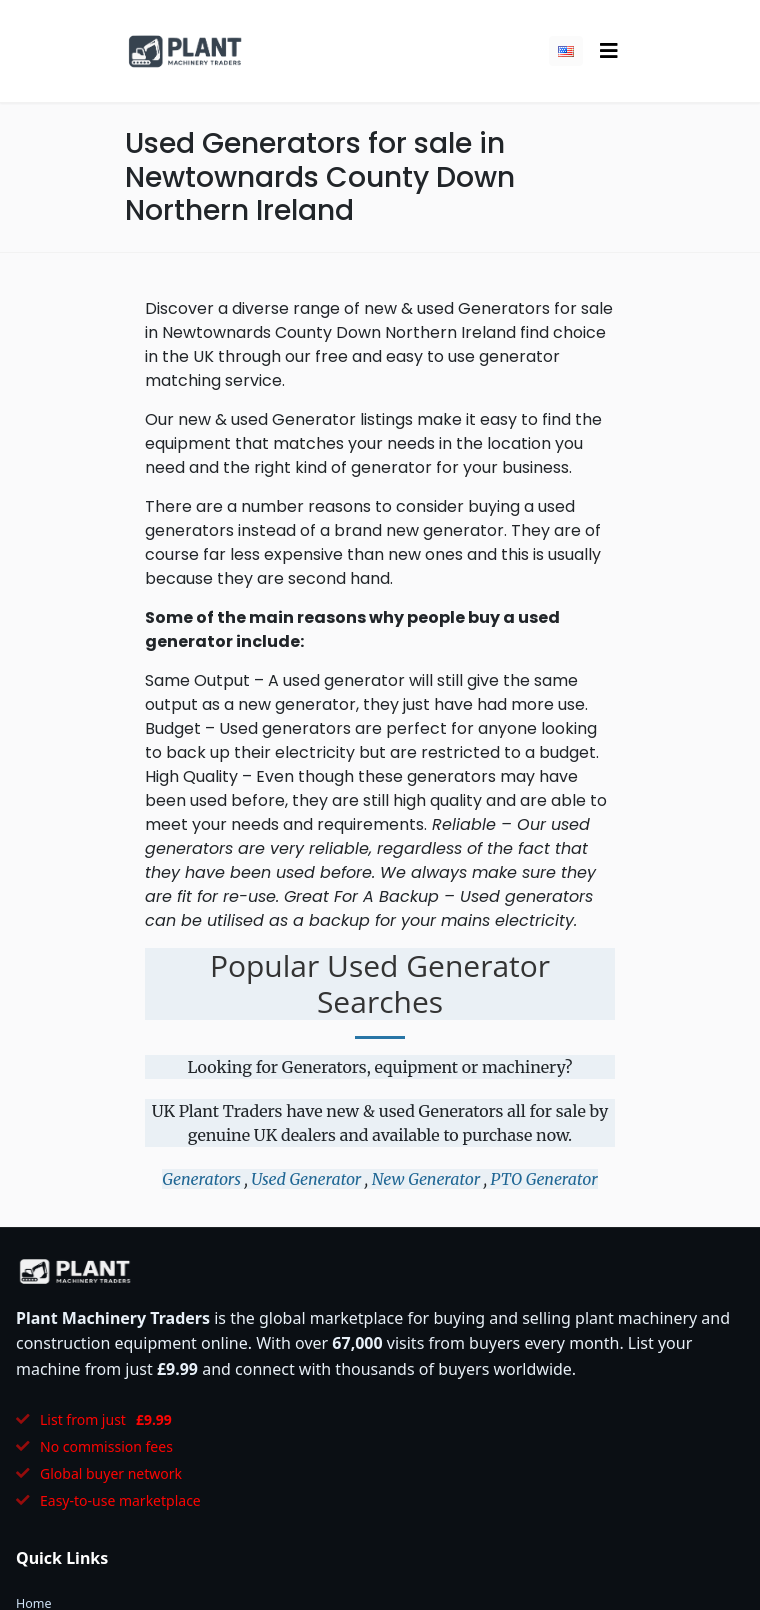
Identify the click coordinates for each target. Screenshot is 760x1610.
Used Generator (306, 1179)
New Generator (426, 1179)
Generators (201, 1179)
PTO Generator (544, 1179)
